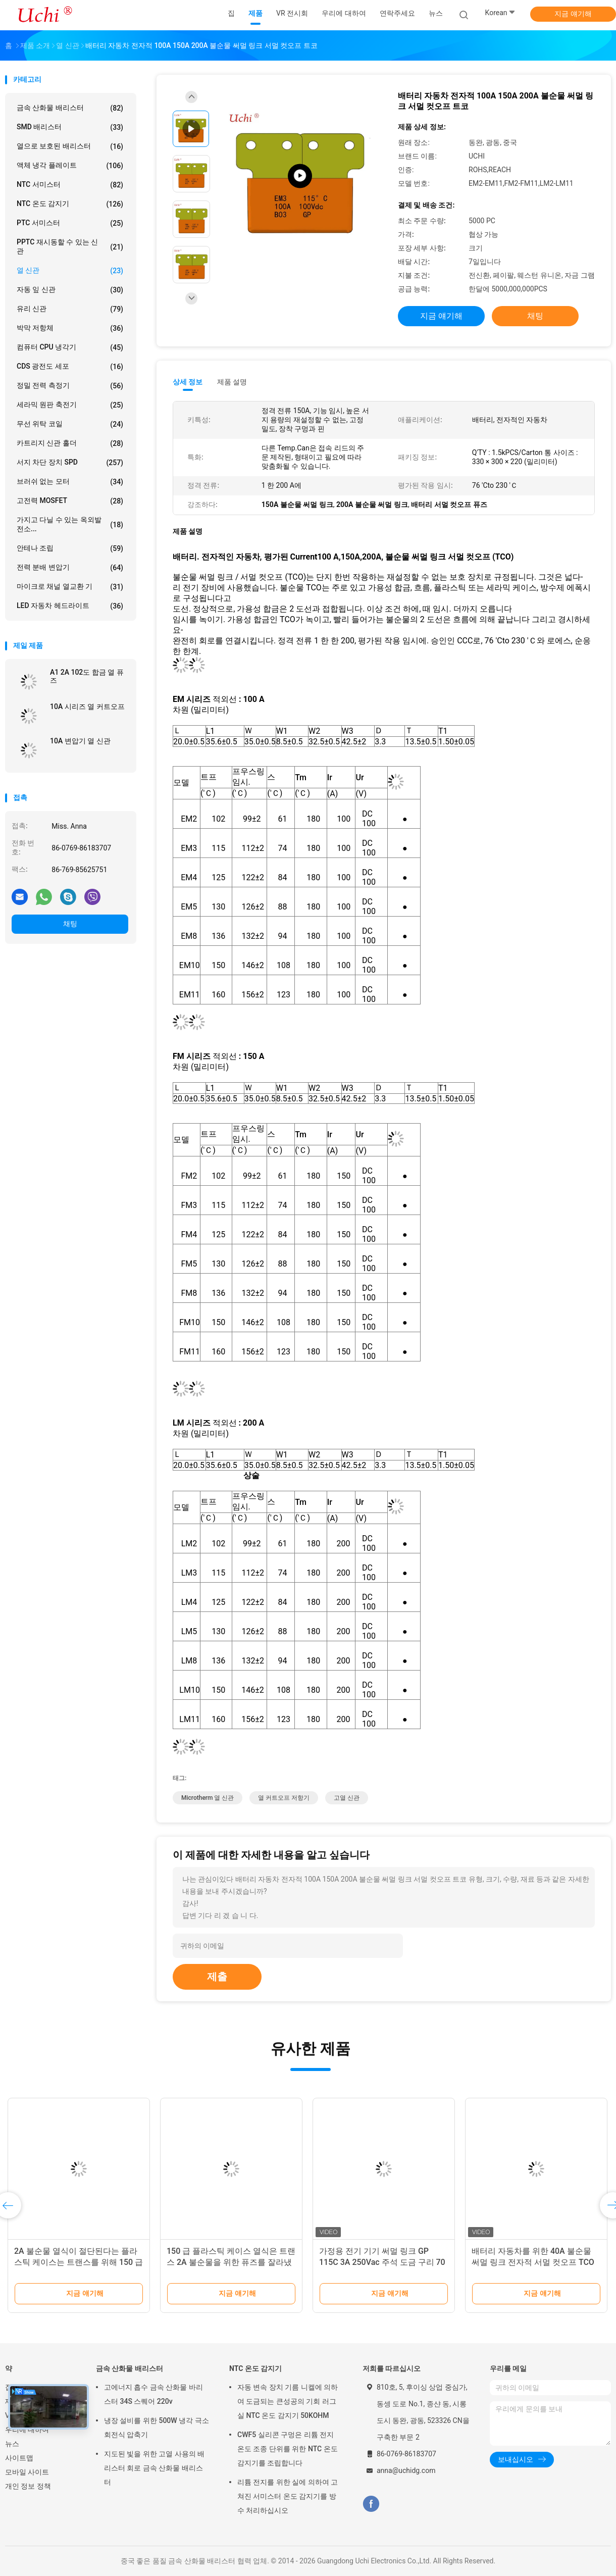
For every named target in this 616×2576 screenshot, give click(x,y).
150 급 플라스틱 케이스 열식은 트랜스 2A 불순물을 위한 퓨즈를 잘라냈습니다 (231, 2262)
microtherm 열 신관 (207, 1797)
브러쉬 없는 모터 (70, 482)
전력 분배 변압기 (70, 568)
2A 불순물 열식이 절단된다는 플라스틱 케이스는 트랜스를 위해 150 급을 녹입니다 (78, 2262)
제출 (217, 1977)
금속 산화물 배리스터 (70, 108)
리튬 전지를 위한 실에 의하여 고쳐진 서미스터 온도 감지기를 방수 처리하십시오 (287, 2496)
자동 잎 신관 (70, 290)
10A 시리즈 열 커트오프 (87, 706)
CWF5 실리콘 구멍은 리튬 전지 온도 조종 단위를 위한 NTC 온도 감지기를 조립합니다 (287, 2449)
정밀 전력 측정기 (70, 386)
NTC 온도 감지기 (70, 204)
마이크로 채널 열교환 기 (70, 587)
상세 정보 (188, 382)
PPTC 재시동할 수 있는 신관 (70, 246)
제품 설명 (232, 382)
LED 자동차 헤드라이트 (70, 606)
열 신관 (70, 271)
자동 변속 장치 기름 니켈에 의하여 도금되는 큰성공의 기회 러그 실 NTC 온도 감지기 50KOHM (287, 2401)
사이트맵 (19, 2458)
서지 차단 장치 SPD (70, 463)
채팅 (70, 924)
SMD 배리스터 (70, 127)
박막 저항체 (70, 328)
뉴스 (12, 2444)
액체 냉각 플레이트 (70, 166)
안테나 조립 (70, 548)
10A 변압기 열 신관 (80, 741)
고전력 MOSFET (70, 501)
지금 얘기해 (572, 14)
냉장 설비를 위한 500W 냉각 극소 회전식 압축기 (156, 2427)
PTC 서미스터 (70, 223)
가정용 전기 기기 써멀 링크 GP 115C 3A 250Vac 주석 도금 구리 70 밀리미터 (382, 2262)
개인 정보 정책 (28, 2486)
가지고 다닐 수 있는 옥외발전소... (70, 524)
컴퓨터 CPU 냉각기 (70, 347)
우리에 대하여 (27, 2430)
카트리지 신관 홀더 (70, 443)
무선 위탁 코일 (70, 424)
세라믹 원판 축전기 (70, 405)
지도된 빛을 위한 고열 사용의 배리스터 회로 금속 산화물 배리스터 (154, 2468)
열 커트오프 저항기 (284, 1797)
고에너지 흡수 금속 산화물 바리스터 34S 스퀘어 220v (153, 2394)
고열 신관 (347, 1797)
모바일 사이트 (27, 2472)
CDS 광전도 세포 (70, 367)
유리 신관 (70, 309)
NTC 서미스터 (70, 185)
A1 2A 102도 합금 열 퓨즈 (87, 676)
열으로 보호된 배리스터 (70, 146)
